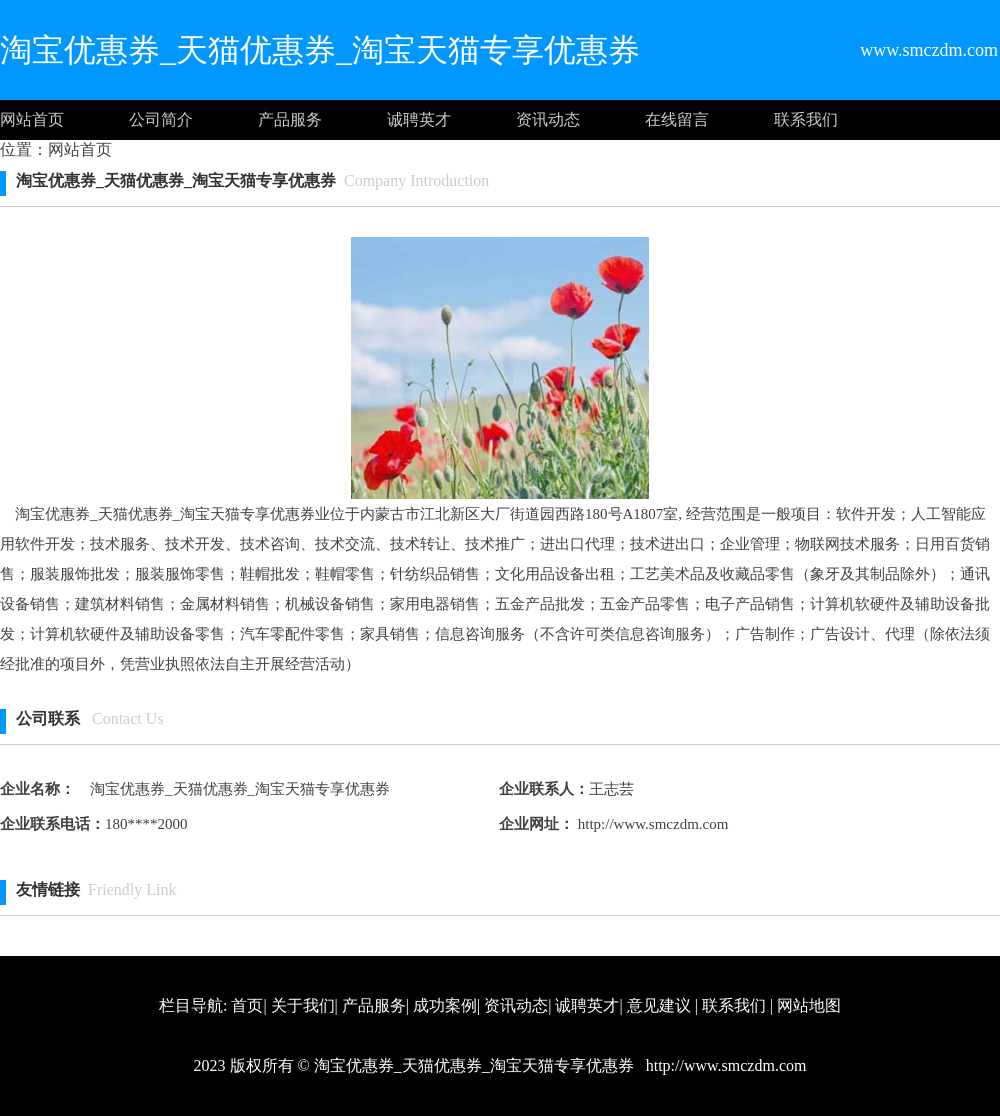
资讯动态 (548, 119)
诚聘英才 (419, 119)
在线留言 (677, 119)
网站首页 (32, 119)
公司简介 (161, 119)
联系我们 (806, 119)
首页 (247, 1005)
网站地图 (809, 1005)
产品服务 (290, 119)
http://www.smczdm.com (651, 824)
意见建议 (659, 1005)
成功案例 (445, 1005)
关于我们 (303, 1005)
